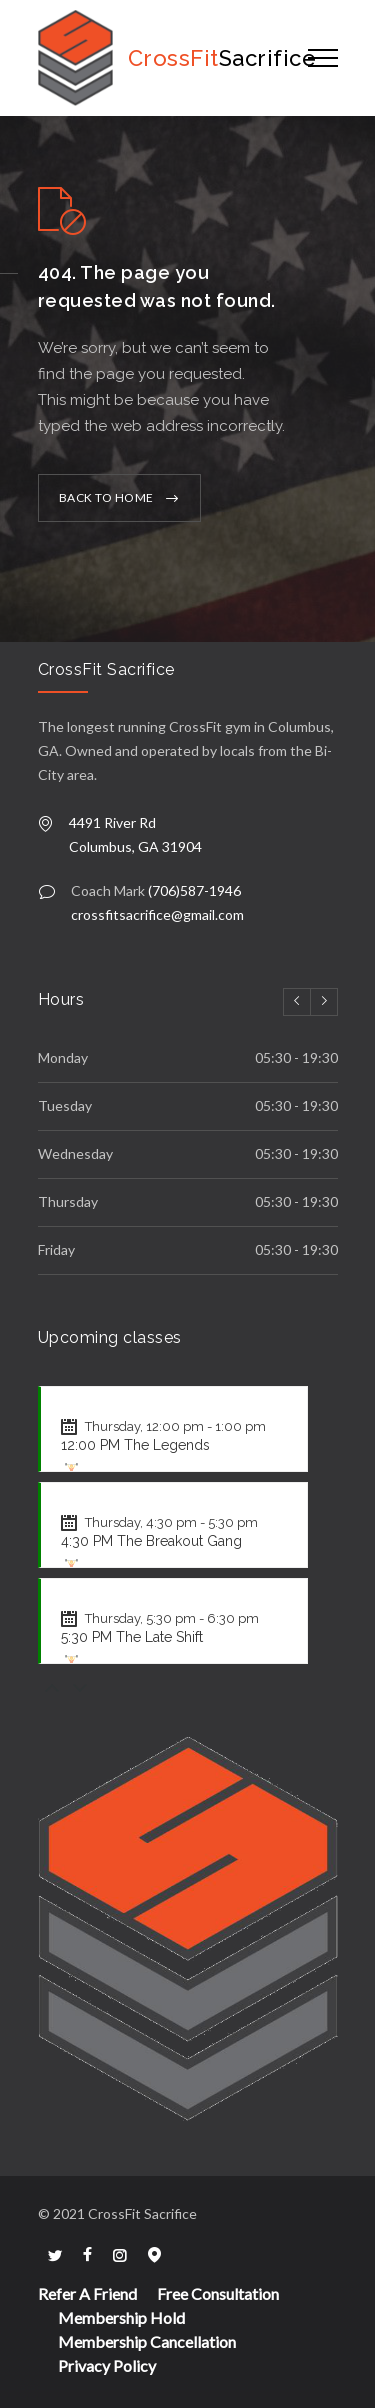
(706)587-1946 (194, 890)
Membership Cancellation (147, 2341)
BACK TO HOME (106, 497)
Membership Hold (121, 2317)
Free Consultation (218, 2293)
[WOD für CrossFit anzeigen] (72, 1470)
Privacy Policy (107, 2365)
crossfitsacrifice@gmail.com (157, 914)
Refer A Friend (87, 2293)
